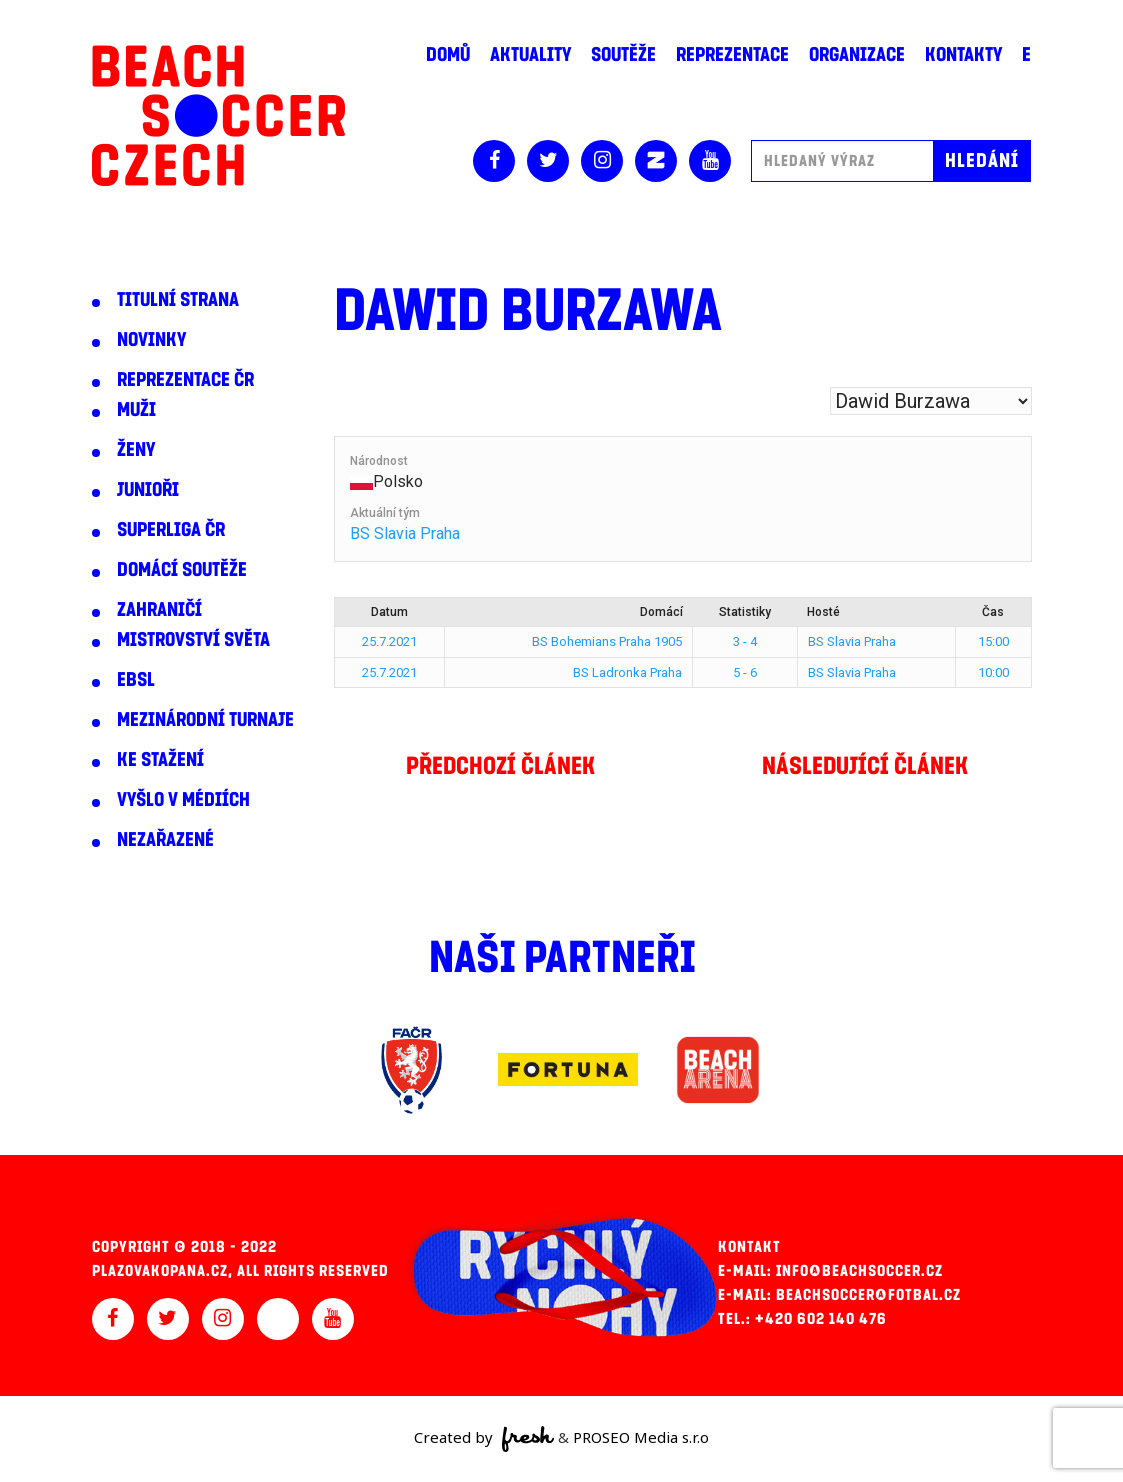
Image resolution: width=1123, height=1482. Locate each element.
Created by (484, 1439)
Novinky (151, 340)
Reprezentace (732, 55)
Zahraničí (159, 610)
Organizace (857, 55)
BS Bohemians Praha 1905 (607, 641)
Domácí (661, 612)
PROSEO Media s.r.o (641, 1437)
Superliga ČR (171, 530)
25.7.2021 (389, 641)
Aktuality (530, 55)
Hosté (823, 612)
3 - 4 (745, 641)
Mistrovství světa (193, 640)
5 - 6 (745, 672)
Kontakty (963, 55)
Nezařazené (165, 840)
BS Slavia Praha (405, 533)
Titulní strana (178, 300)
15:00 (993, 641)
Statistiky (745, 612)
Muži (136, 410)
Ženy (136, 450)
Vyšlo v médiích (183, 800)
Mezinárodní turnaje (205, 720)
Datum (389, 612)
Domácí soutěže (182, 570)
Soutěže (623, 55)
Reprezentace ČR (185, 380)
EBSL (136, 680)
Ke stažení (160, 760)
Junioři (148, 490)
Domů (448, 55)
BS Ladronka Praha (627, 672)
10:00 (993, 672)
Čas (993, 612)
